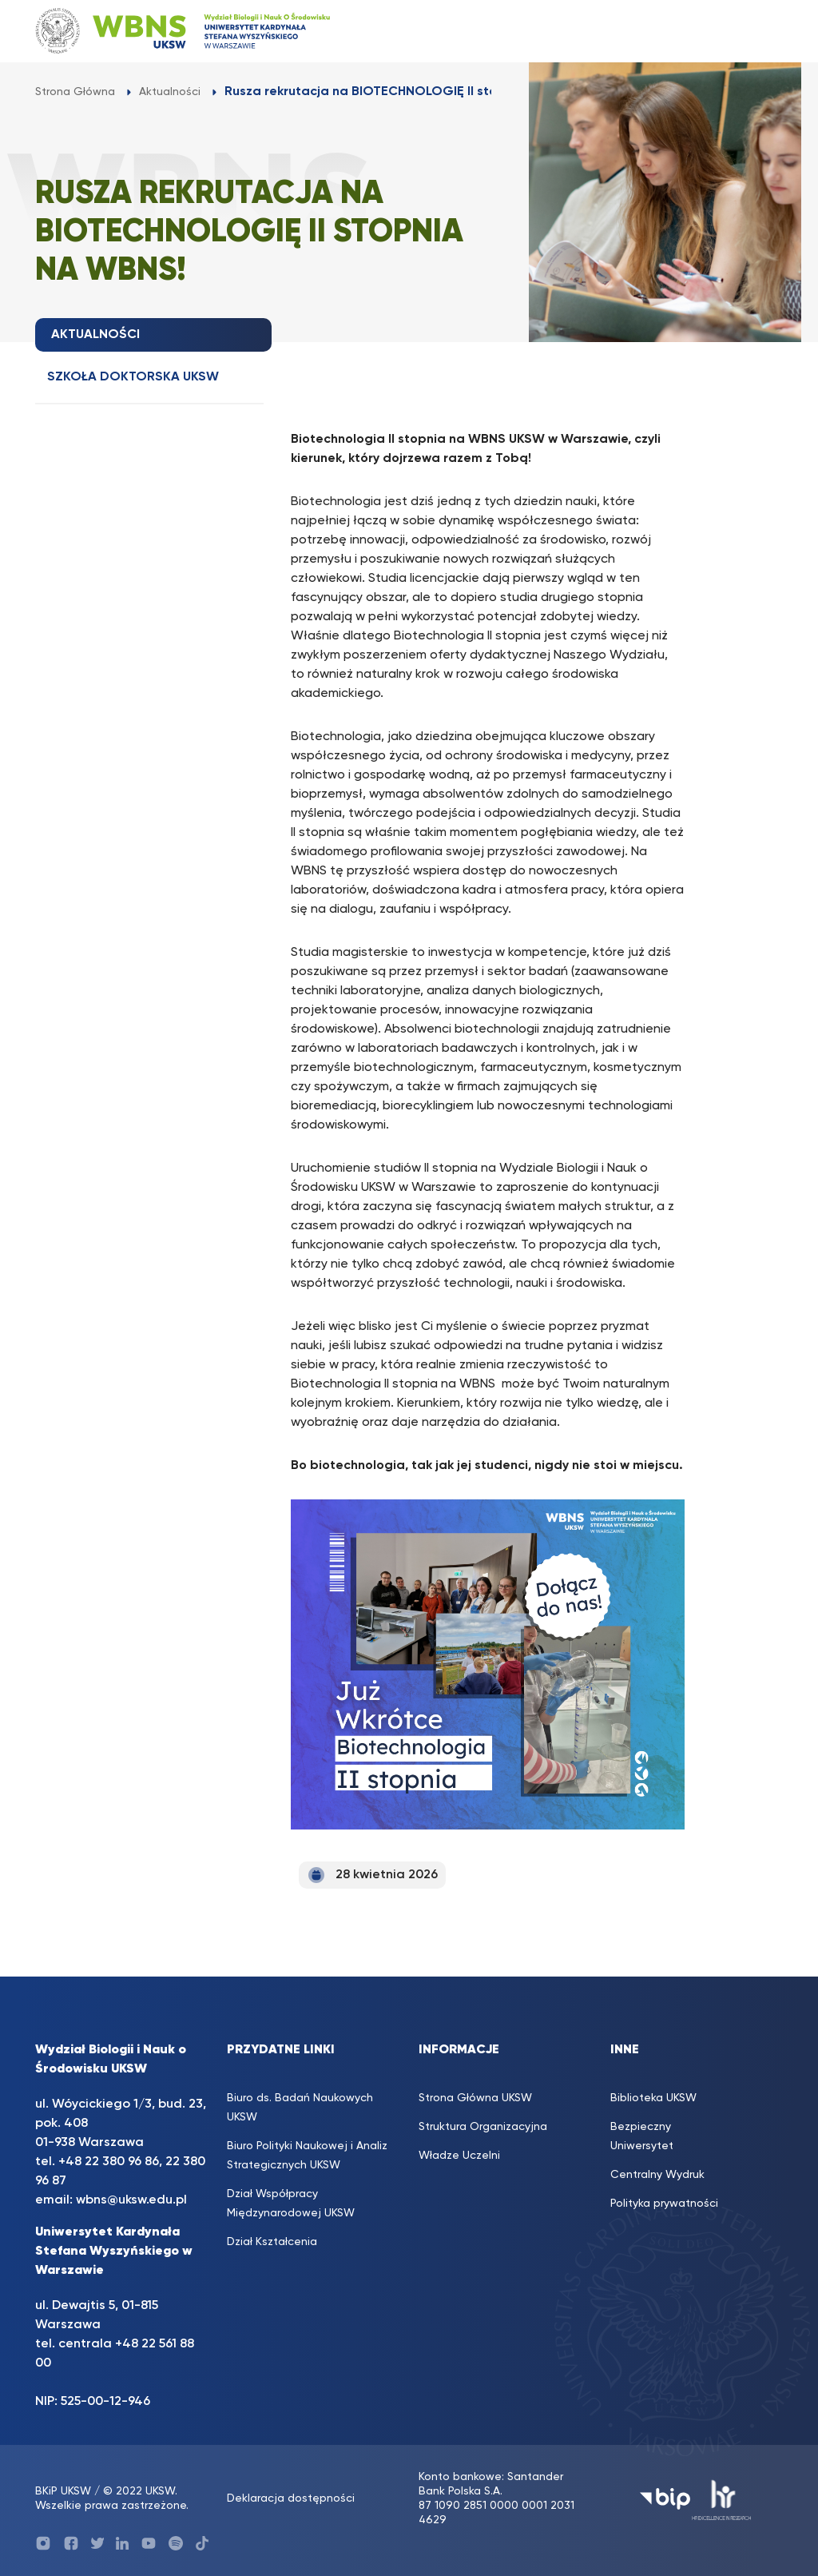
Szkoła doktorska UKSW (133, 377)
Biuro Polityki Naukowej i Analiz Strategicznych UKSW (307, 2155)
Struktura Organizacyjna (483, 2126)
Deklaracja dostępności (291, 2498)
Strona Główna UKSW (475, 2098)
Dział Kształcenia (272, 2242)
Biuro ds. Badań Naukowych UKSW (300, 2107)
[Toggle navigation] (755, 31)
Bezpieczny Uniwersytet (641, 2136)
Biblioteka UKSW (653, 2098)
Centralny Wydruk (657, 2174)
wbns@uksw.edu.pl (131, 2200)
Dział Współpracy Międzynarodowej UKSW (291, 2203)
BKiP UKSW (63, 2491)
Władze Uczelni (459, 2155)
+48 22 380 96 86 (108, 2162)
